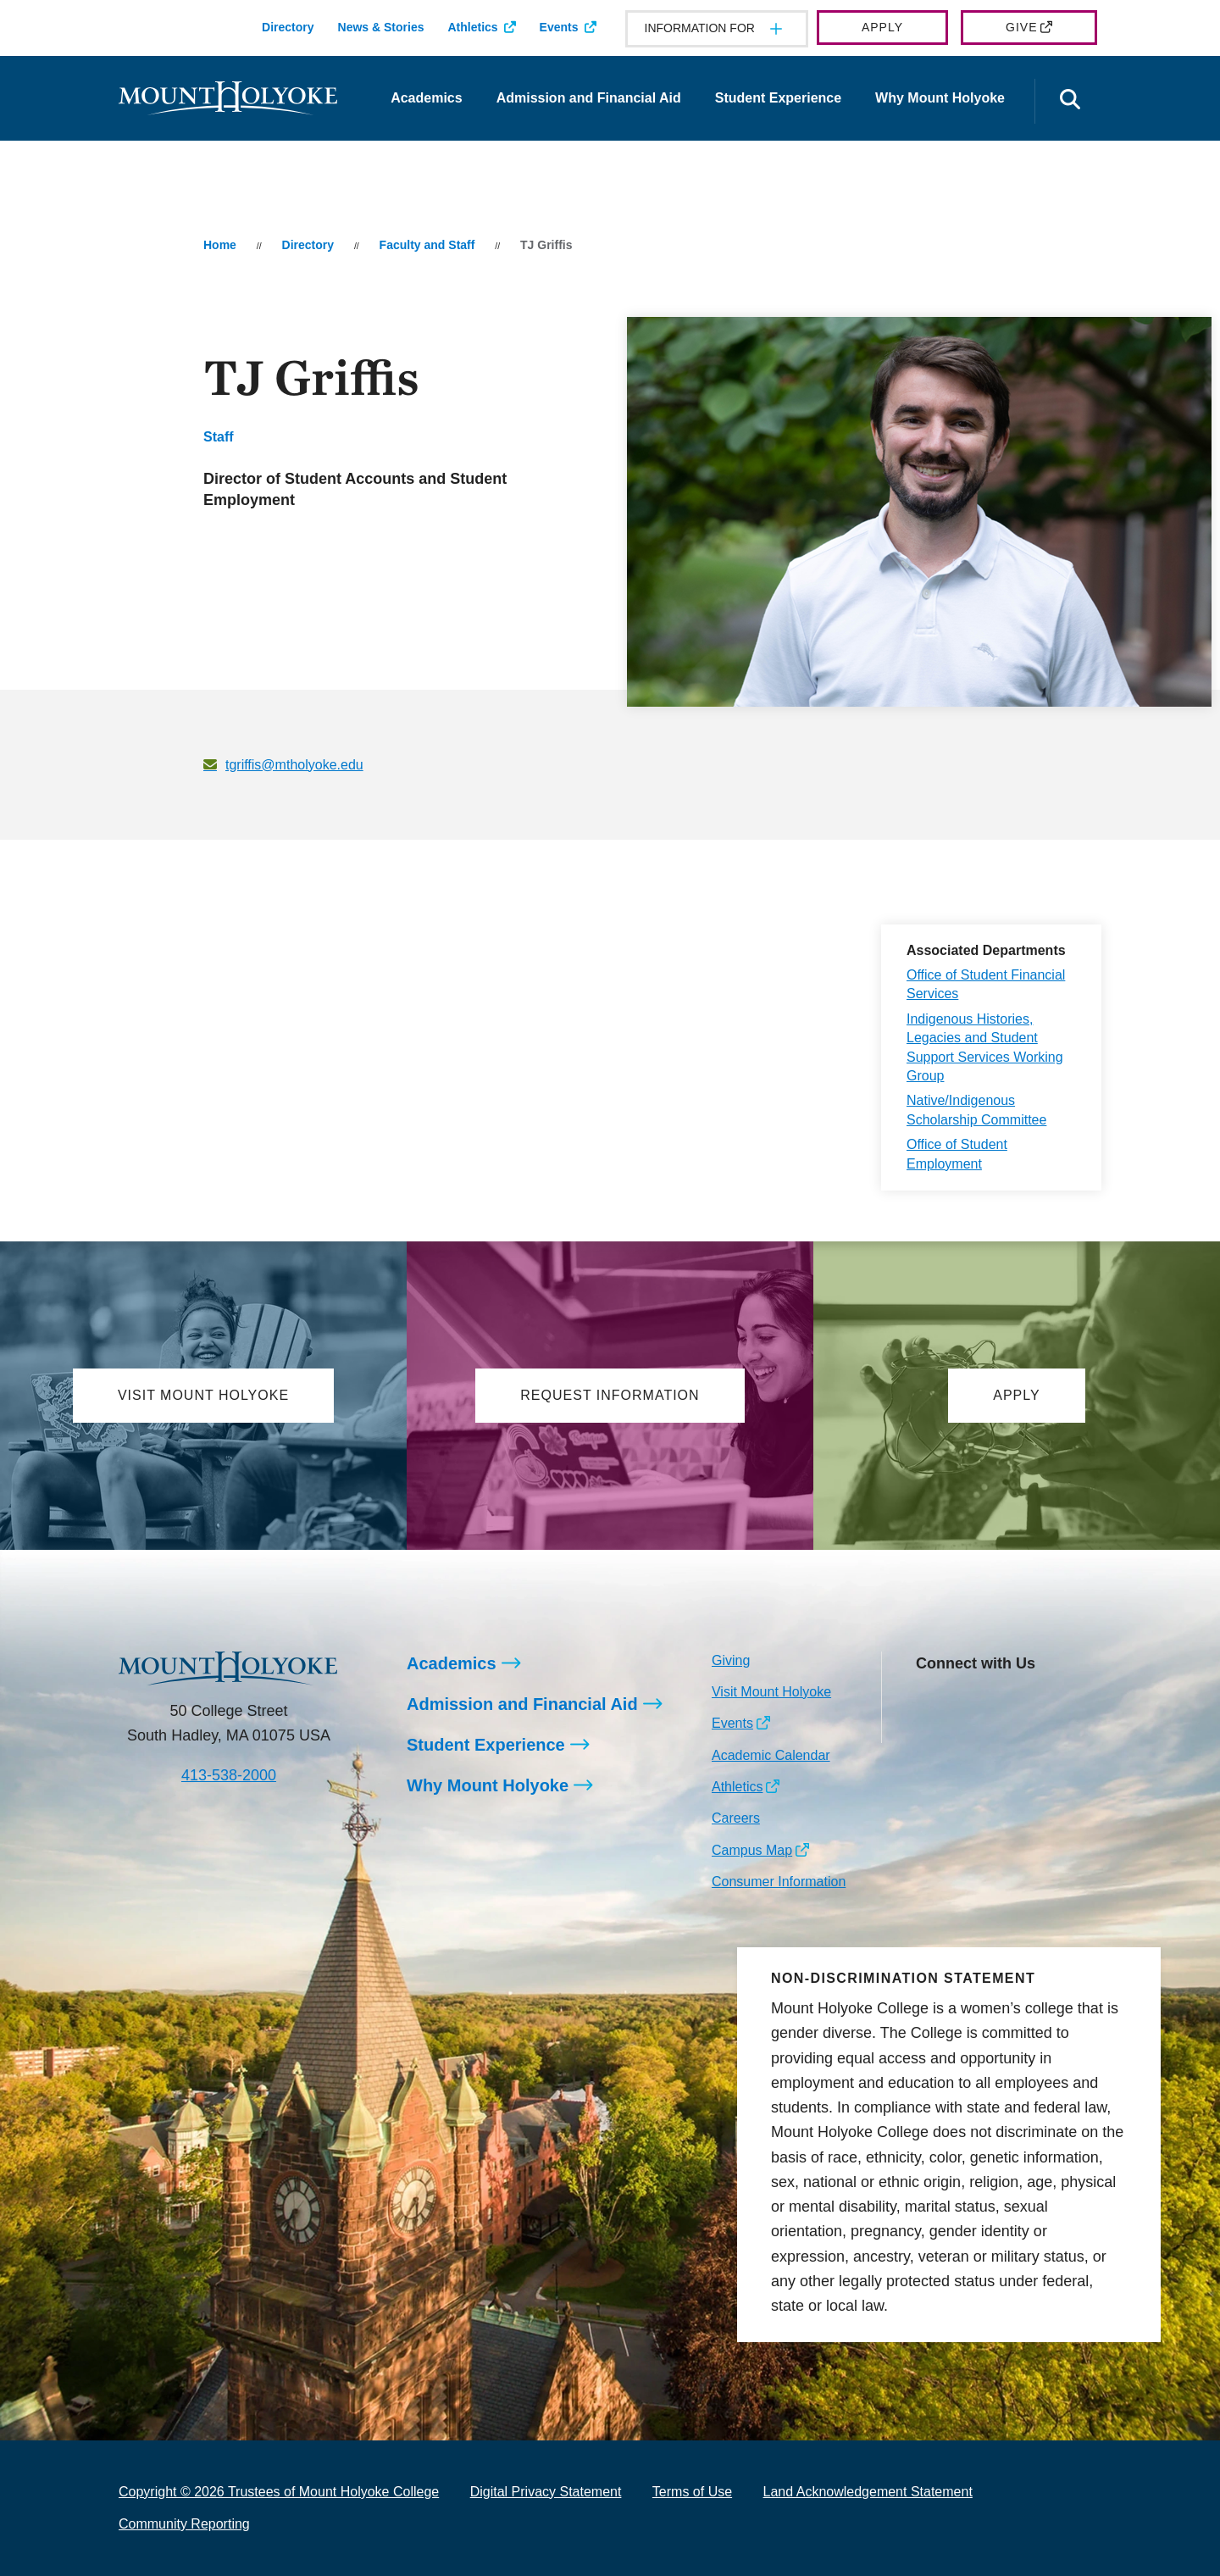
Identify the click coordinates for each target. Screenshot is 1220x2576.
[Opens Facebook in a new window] (966, 1702)
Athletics (472, 27)
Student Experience (778, 98)
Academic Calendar (771, 1755)
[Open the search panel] (1070, 101)
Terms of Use (692, 2491)
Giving (731, 1660)
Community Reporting (184, 2524)
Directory (287, 27)
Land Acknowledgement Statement (868, 2491)
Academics (427, 98)
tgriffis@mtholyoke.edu (294, 765)
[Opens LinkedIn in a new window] (1004, 1702)
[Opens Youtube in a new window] (1041, 1702)
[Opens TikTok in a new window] (928, 1729)
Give (1021, 27)
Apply (882, 27)
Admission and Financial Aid (588, 98)
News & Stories (381, 27)
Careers (736, 1818)
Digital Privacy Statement (546, 2491)
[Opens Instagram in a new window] (928, 1702)
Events (559, 27)
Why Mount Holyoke (940, 98)
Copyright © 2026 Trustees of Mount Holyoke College (279, 2491)
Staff (218, 437)
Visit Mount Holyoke (771, 1692)
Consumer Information (779, 1881)
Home (219, 245)
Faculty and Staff (427, 245)
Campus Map (752, 1850)
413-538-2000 (228, 1775)
